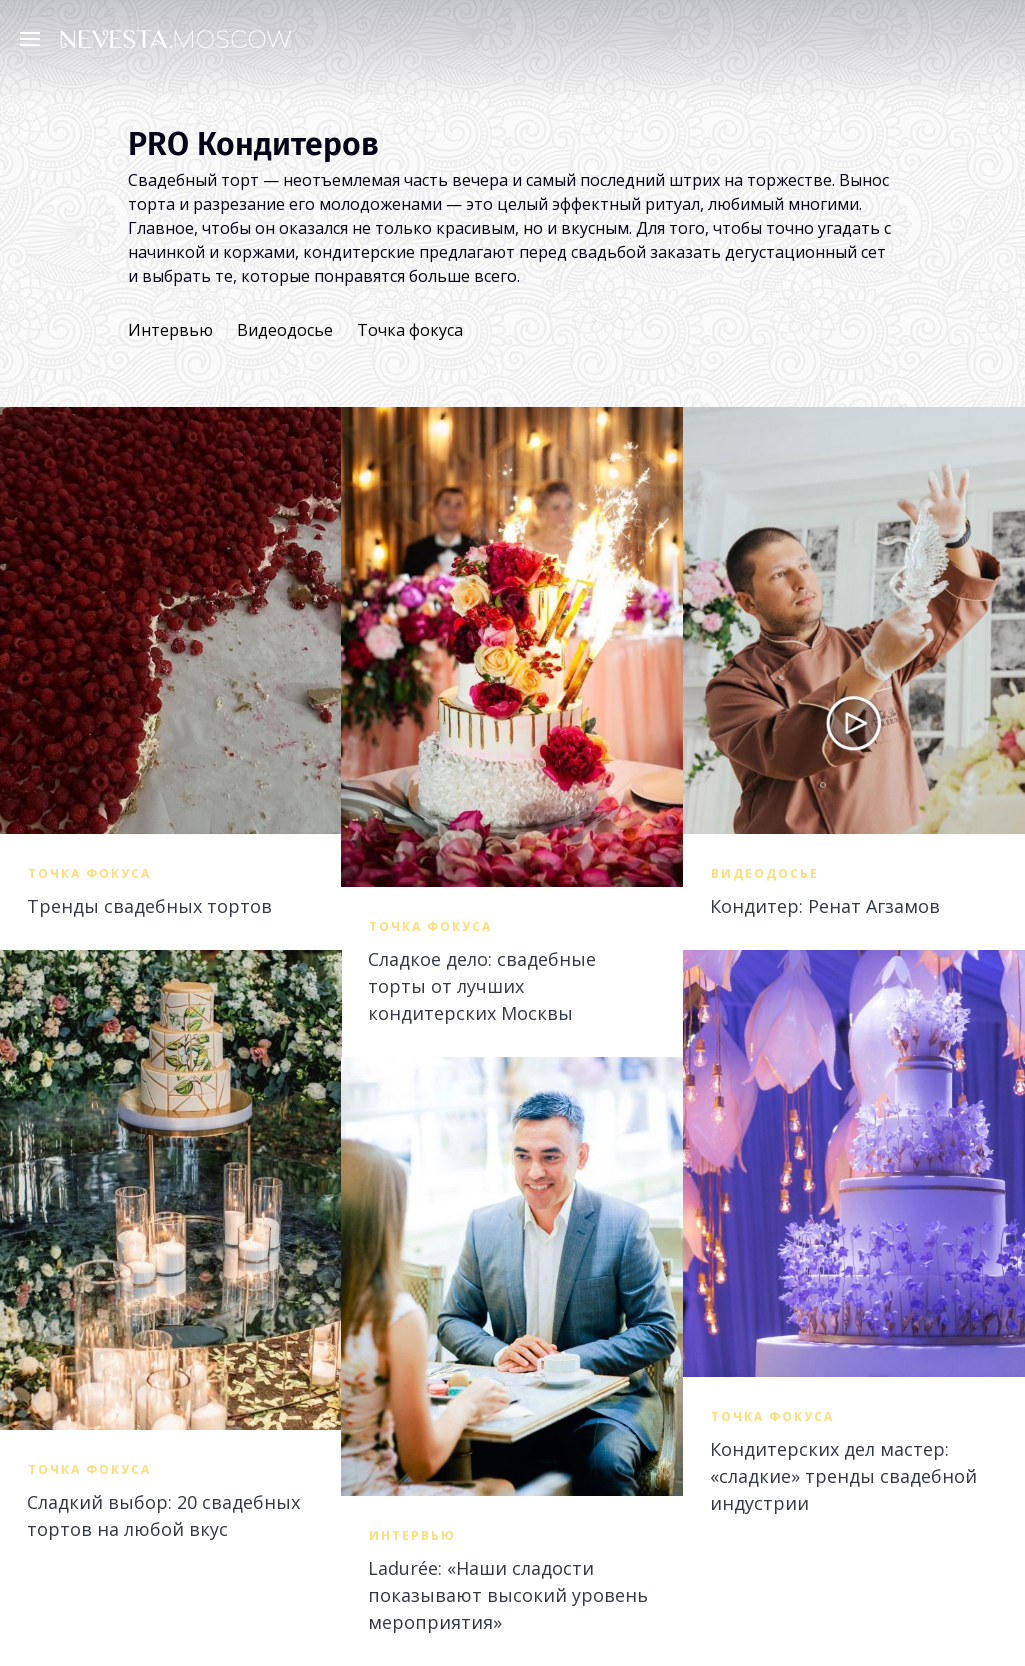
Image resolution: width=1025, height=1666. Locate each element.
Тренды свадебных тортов (149, 906)
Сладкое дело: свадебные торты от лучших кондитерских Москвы (482, 986)
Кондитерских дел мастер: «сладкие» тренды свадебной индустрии (843, 1476)
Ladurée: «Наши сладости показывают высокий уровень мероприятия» (508, 1595)
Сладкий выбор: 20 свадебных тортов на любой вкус (163, 1515)
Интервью (170, 330)
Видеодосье (285, 330)
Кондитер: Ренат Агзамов (825, 906)
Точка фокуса (410, 330)
